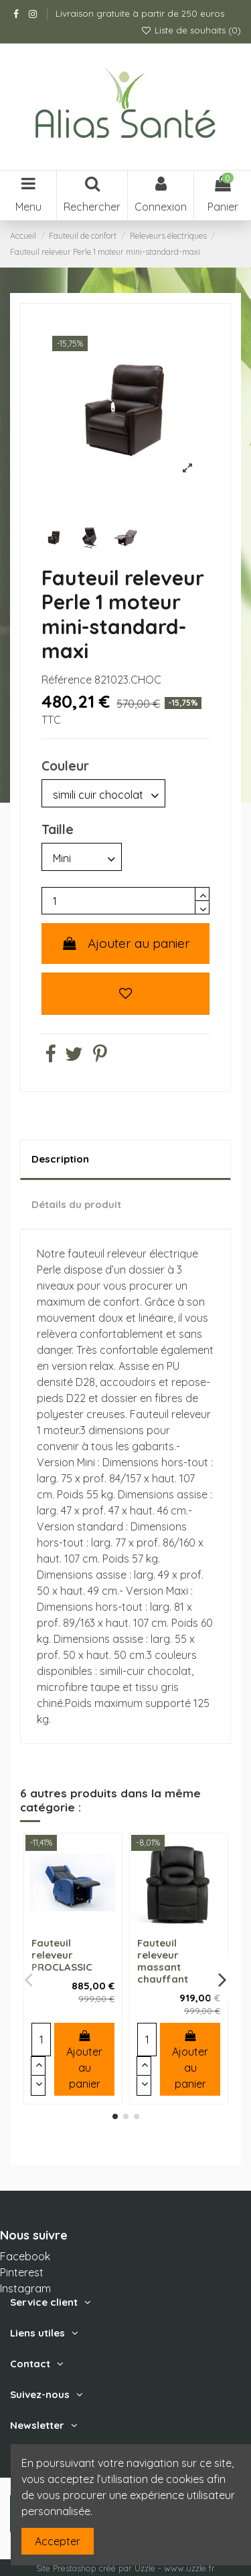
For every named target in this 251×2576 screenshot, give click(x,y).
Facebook (25, 2256)
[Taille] (81, 857)
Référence (66, 679)
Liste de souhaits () (191, 30)
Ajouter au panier (125, 943)
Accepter (57, 2541)
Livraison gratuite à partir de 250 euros (140, 13)
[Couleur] (103, 793)
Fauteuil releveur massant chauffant (162, 1961)
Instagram (25, 2288)
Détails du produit (76, 1204)
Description (60, 1159)
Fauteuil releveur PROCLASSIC (61, 1955)
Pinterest (22, 2272)
